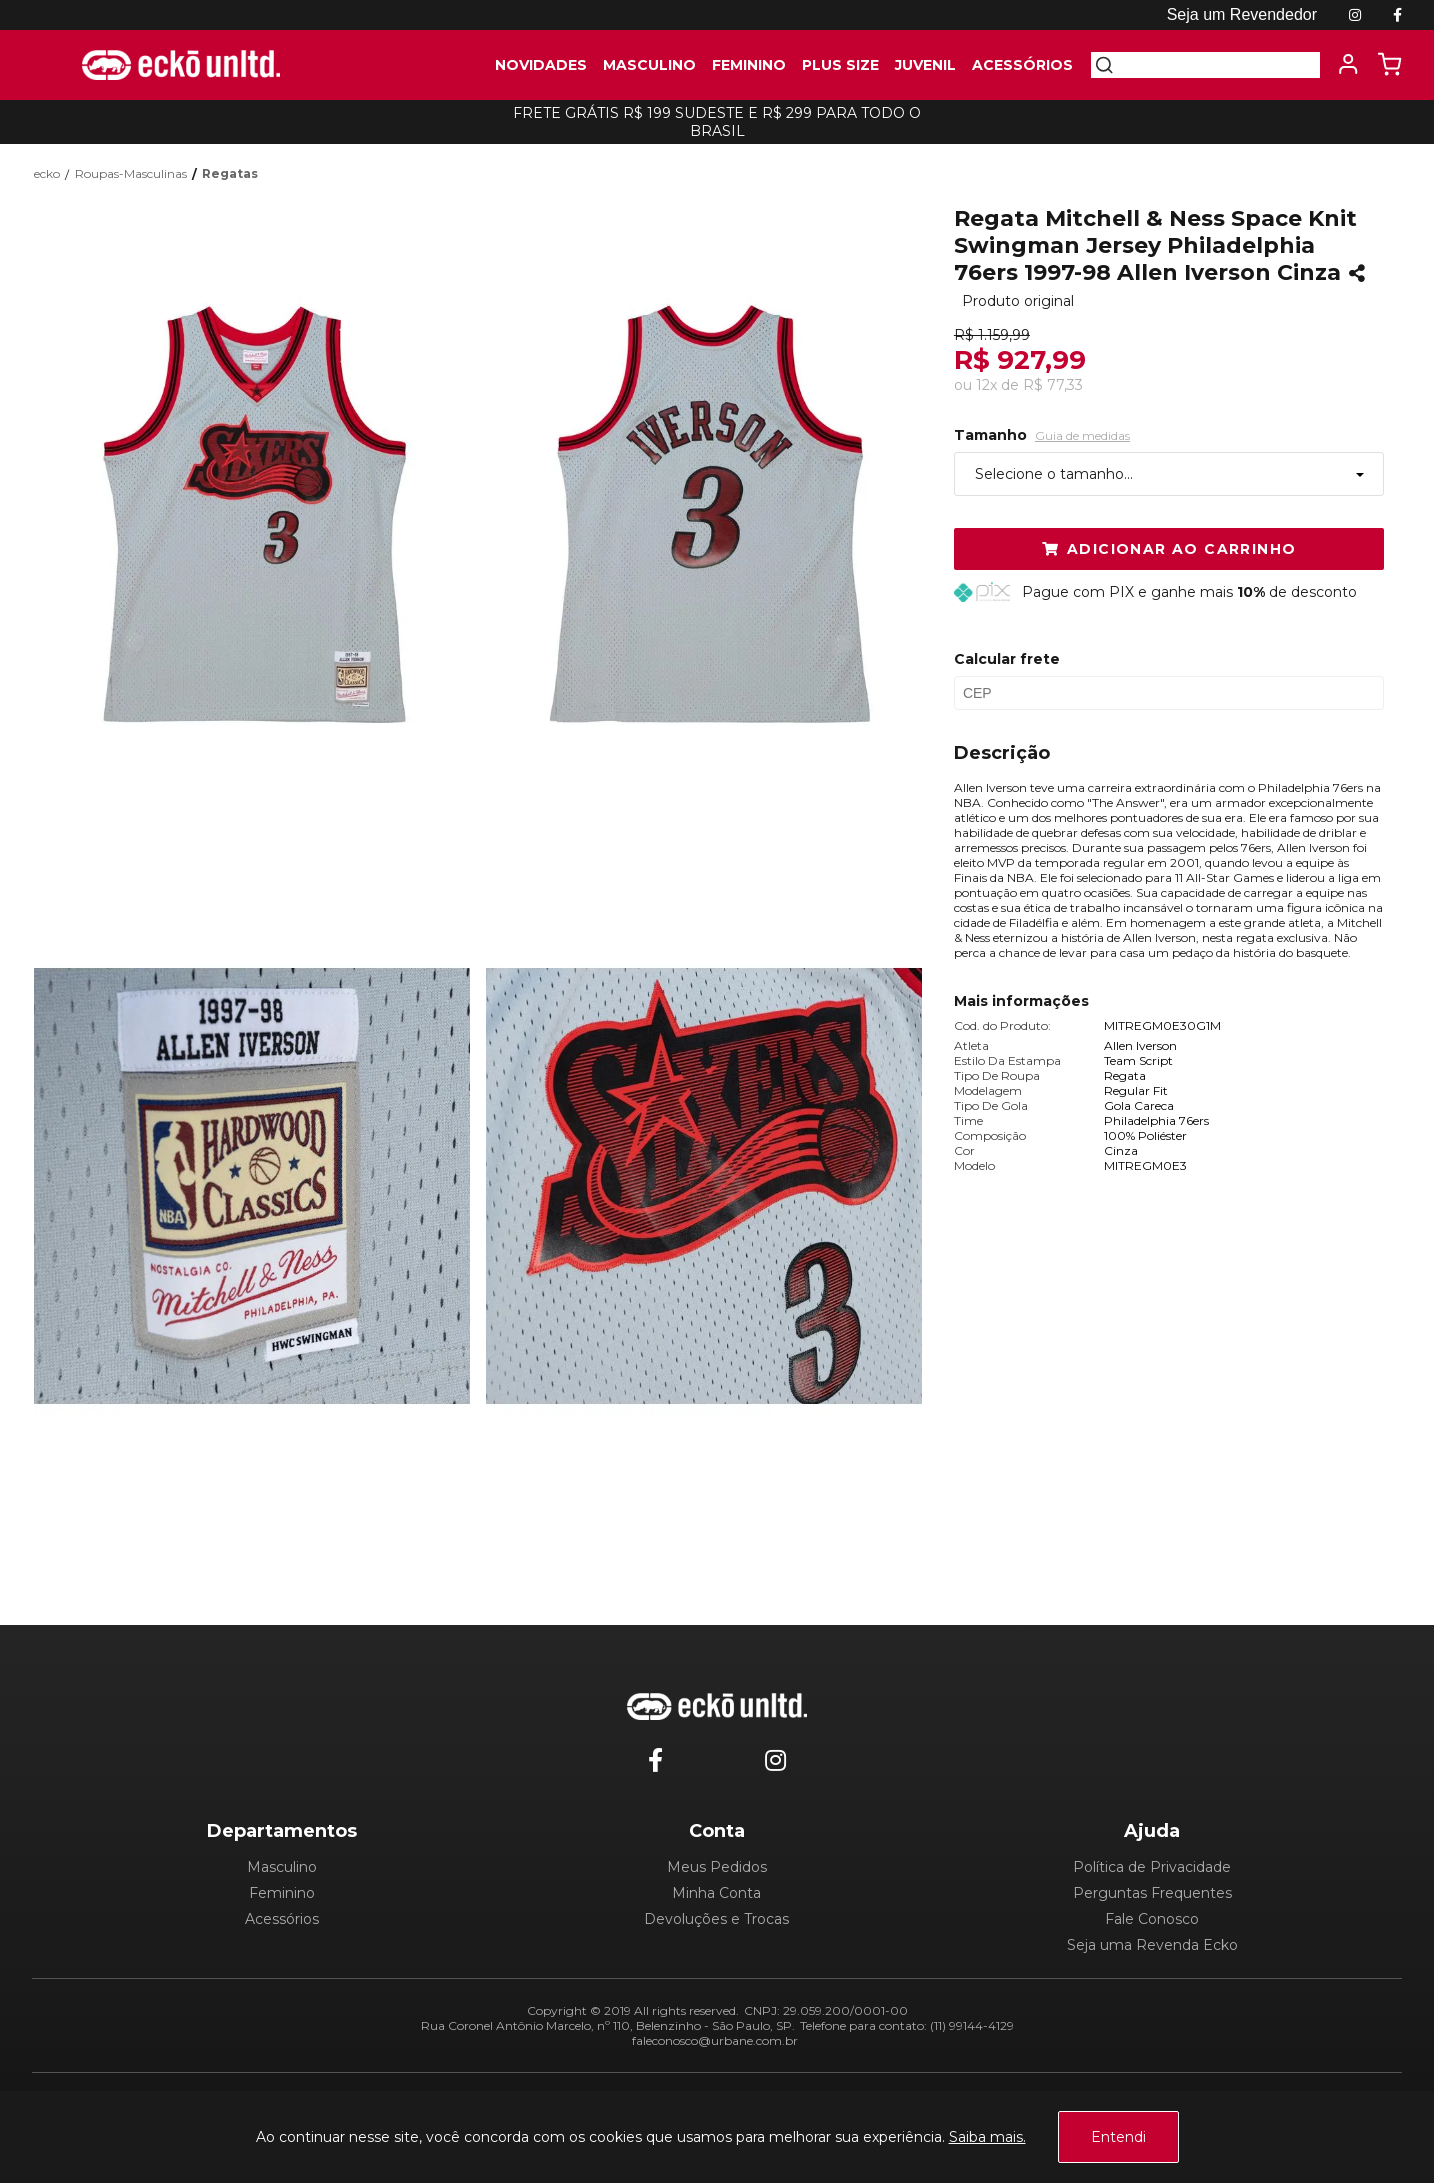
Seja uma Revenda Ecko (1152, 1945)
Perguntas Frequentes (1152, 1893)
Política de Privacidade (1152, 1867)
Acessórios (282, 1919)
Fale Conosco (1152, 1919)
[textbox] (1217, 65)
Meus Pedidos (717, 1867)
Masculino (282, 1867)
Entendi (1118, 2137)
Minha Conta (716, 1893)
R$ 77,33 (1053, 385)
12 (986, 385)
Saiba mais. (987, 2137)
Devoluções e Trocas (716, 1919)
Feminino (282, 1893)
